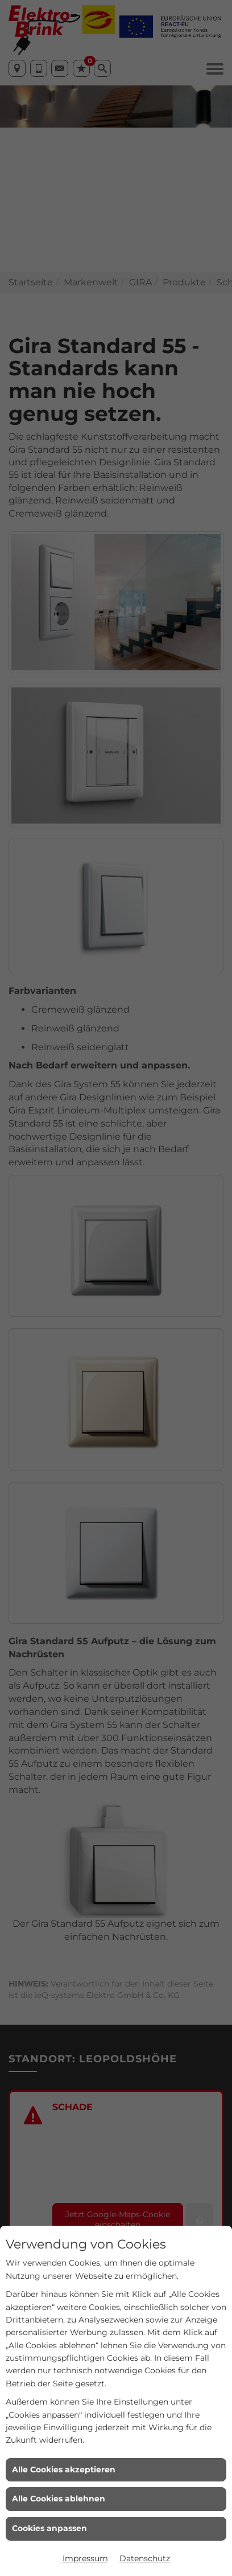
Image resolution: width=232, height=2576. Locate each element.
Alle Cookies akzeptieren (63, 2469)
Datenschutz (144, 2558)
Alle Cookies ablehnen (58, 2498)
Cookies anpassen (49, 2528)
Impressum (85, 2558)
